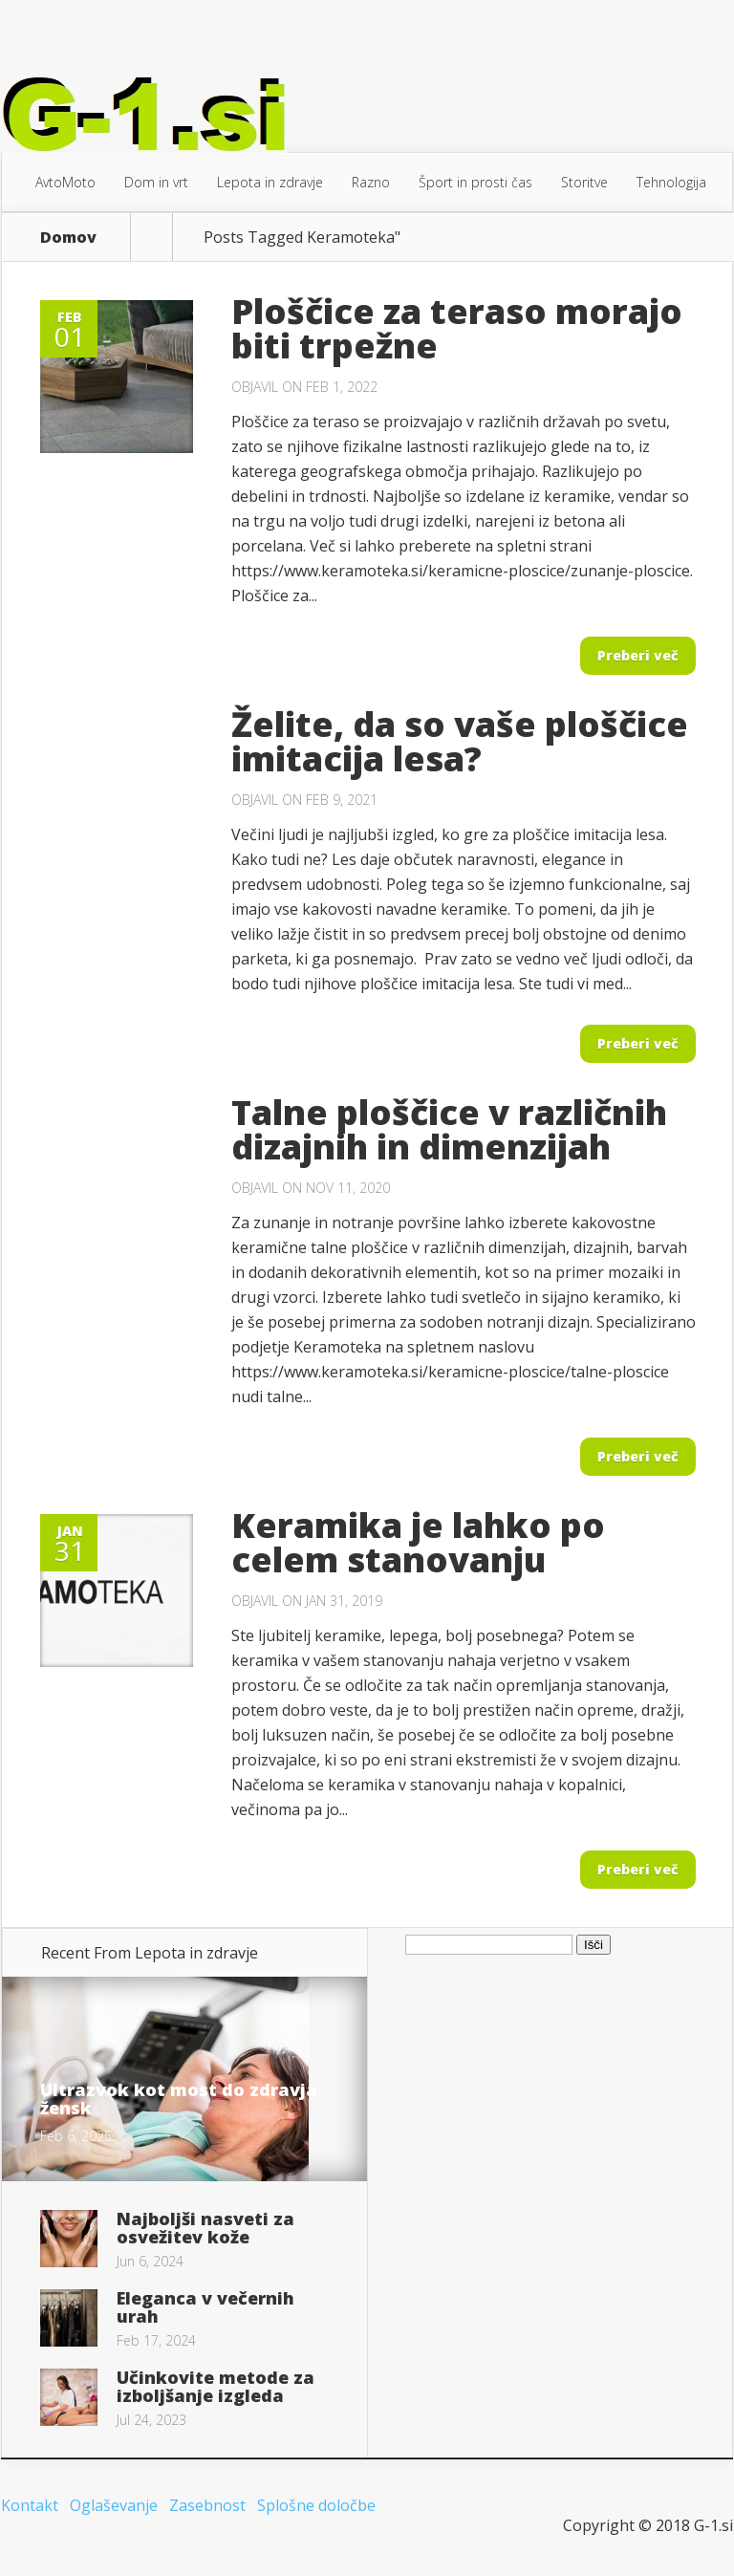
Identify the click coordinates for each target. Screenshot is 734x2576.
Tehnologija (671, 182)
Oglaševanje (114, 2505)
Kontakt (29, 2505)
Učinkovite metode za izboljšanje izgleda (215, 2386)
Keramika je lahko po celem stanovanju (418, 1542)
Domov (68, 237)
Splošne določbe (316, 2505)
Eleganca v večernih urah (205, 2306)
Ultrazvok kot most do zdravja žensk (178, 2098)
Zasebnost (207, 2505)
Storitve (584, 182)
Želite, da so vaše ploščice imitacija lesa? (459, 741)
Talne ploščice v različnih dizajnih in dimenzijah (449, 1129)
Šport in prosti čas (475, 182)
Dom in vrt (156, 182)
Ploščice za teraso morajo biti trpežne (456, 328)
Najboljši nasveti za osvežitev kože (205, 2227)
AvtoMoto (65, 182)
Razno (371, 182)
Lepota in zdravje (270, 182)
